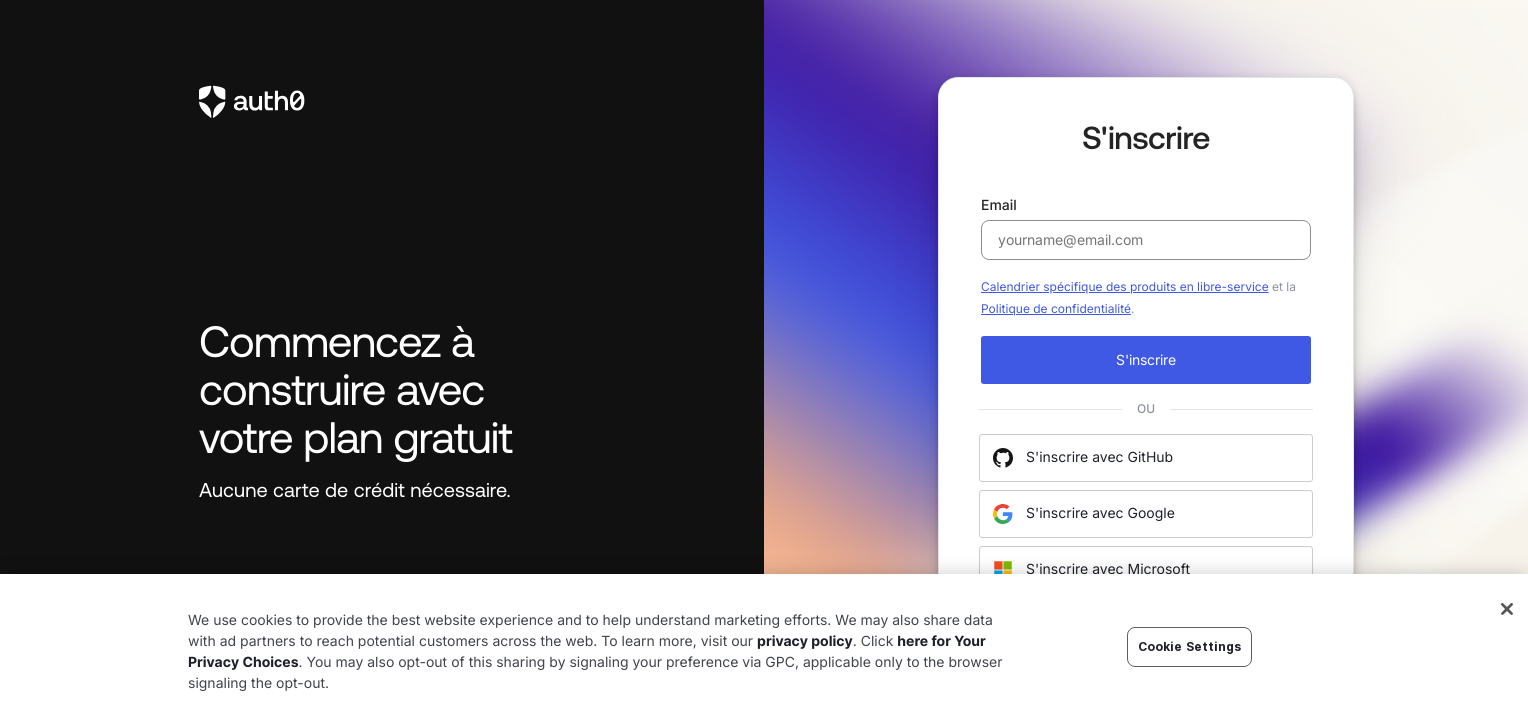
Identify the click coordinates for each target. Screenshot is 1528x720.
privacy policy (805, 641)
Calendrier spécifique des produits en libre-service (1125, 286)
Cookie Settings (1190, 646)
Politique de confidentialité (1056, 308)
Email (1146, 228)
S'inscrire (1146, 359)
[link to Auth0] (382, 102)
